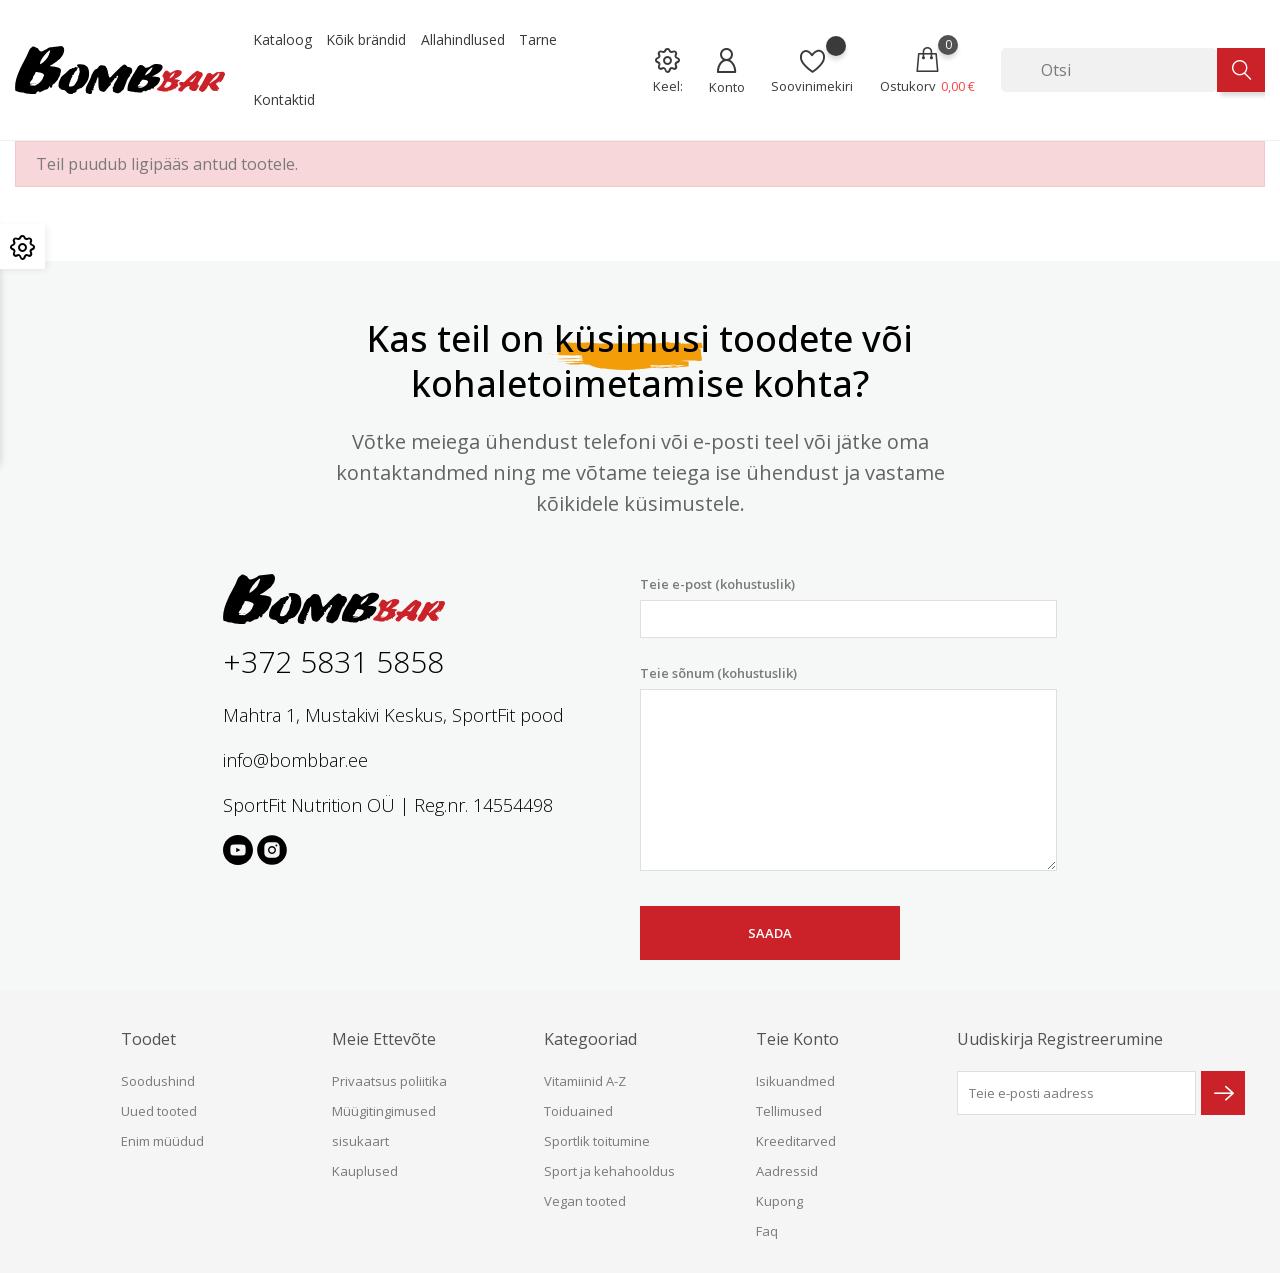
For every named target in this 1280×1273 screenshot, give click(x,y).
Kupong (779, 1201)
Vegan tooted (585, 1201)
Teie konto (797, 1039)
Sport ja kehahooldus (609, 1171)
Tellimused (789, 1111)
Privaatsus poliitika (389, 1081)
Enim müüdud (162, 1141)
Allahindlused (463, 39)
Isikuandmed (795, 1081)
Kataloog (282, 39)
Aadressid (787, 1171)
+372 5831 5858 (333, 661)
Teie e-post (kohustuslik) (848, 606)
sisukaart (360, 1141)
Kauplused (365, 1171)
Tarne (538, 39)
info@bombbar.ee (295, 760)
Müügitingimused (384, 1111)
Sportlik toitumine (597, 1141)
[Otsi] (1109, 70)
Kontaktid (284, 99)
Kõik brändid (366, 39)
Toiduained (578, 1111)
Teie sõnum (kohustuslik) (848, 768)
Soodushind (158, 1081)
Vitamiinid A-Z (585, 1081)
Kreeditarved (796, 1141)
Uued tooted (159, 1111)
